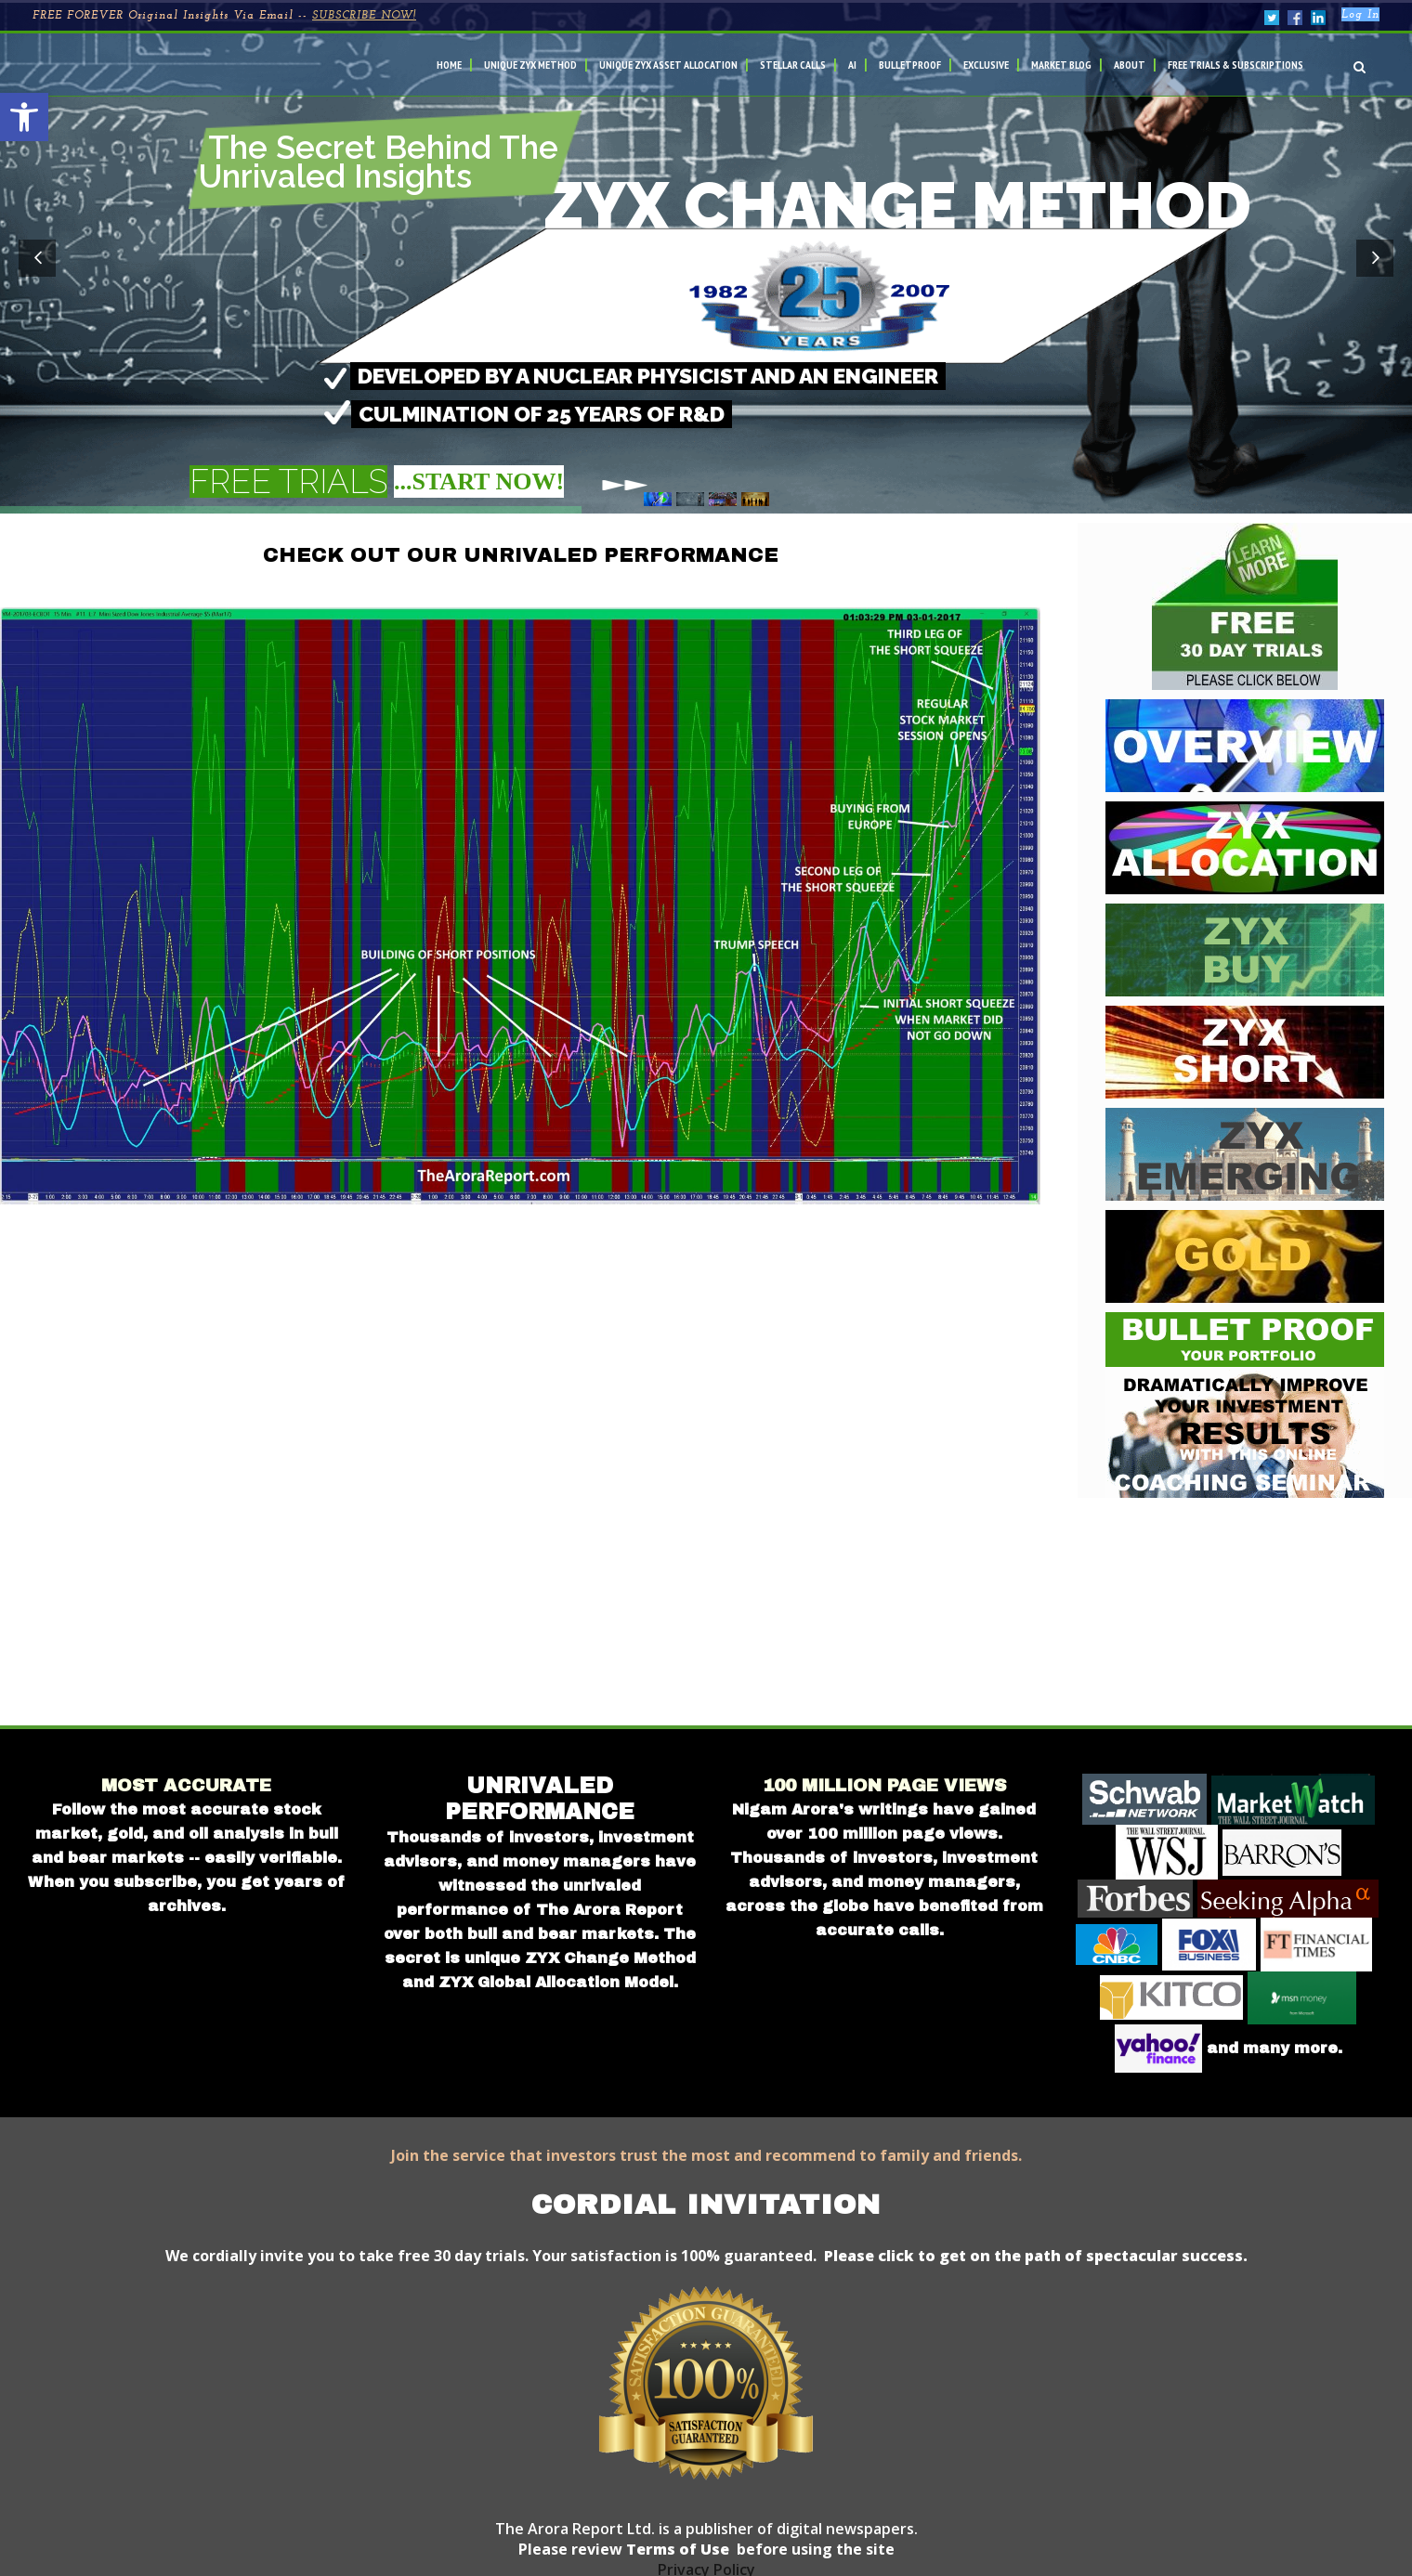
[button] (24, 117)
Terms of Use (675, 2549)
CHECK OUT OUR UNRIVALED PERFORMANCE (520, 555)
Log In (1360, 14)
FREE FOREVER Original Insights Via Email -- (224, 15)
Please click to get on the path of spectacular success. (1036, 2255)
